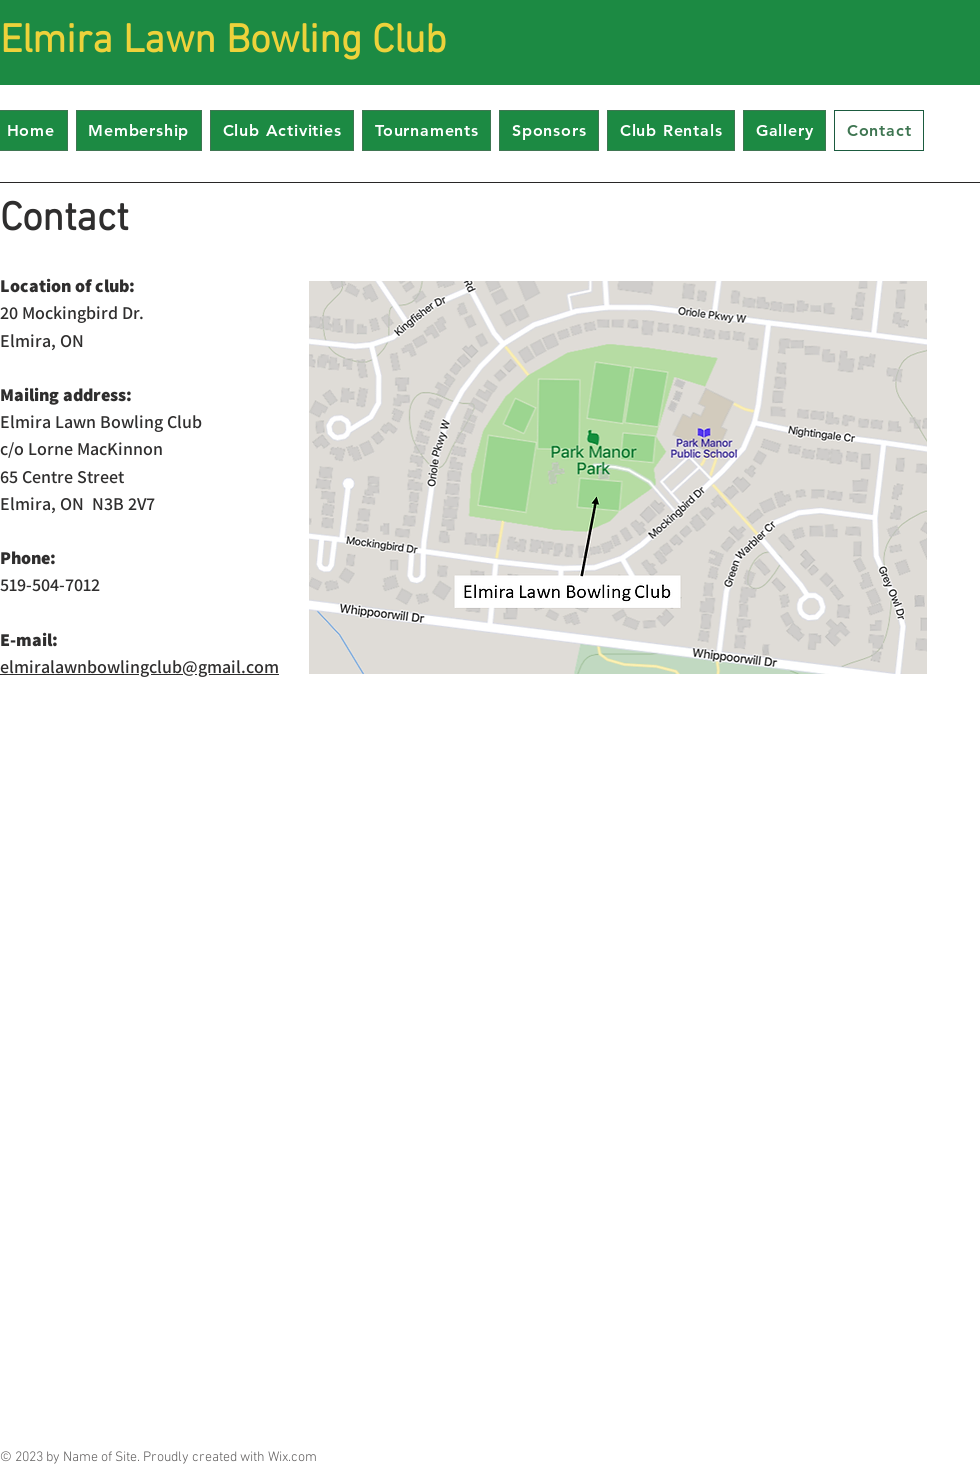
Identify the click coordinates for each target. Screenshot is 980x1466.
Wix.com (292, 1457)
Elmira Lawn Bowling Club (223, 42)
